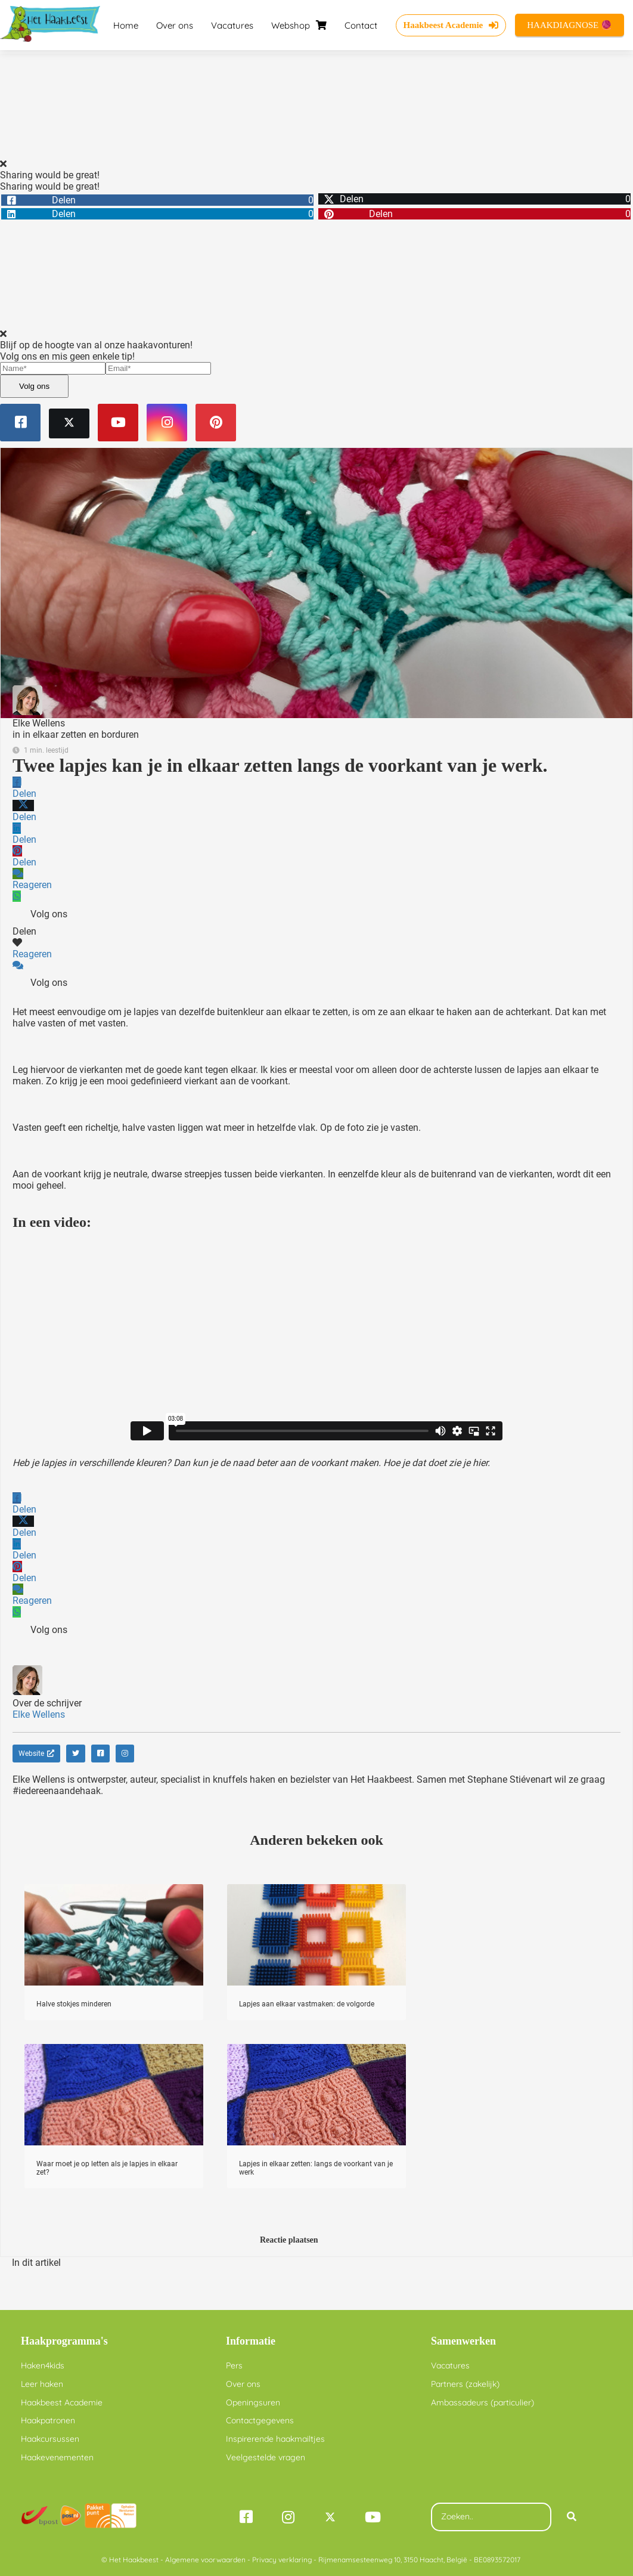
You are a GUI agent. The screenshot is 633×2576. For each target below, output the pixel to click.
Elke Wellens (39, 723)
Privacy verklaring (282, 2559)
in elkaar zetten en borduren (81, 734)
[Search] (571, 2517)
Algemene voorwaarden (205, 2559)
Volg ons (34, 386)
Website (36, 1753)
